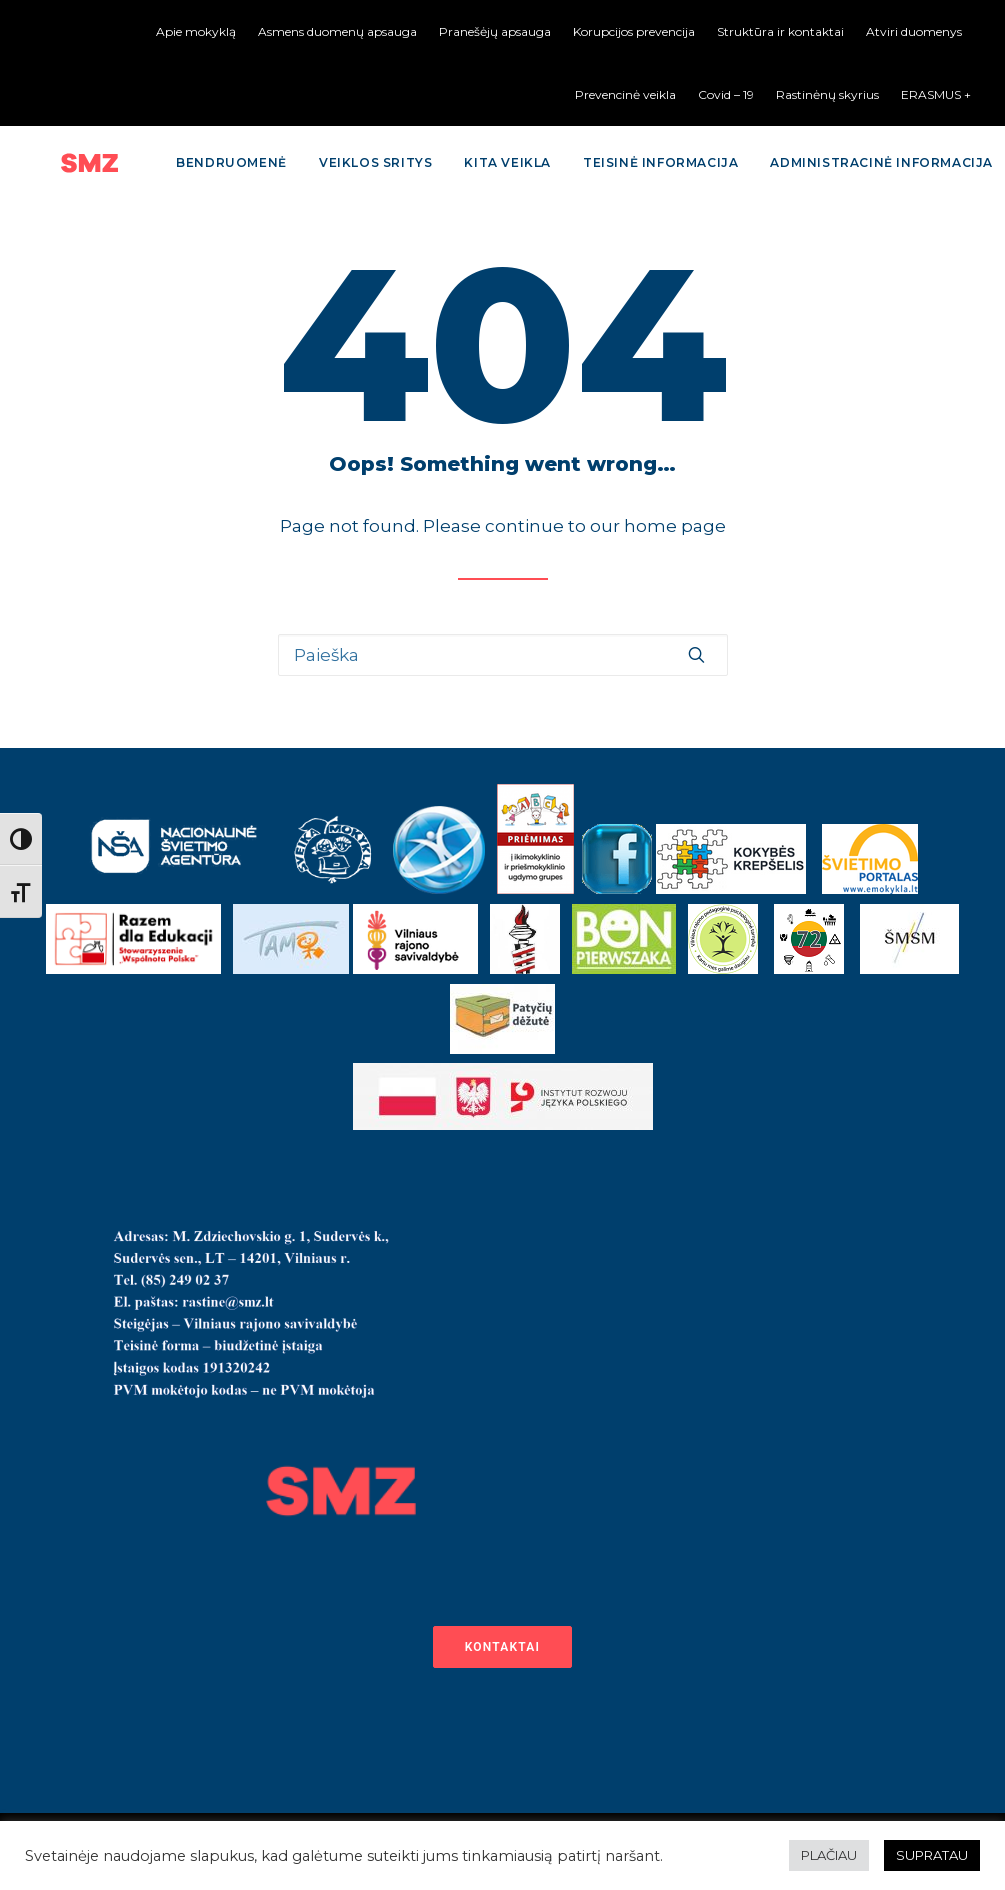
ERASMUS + (936, 94)
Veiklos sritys (336, 162)
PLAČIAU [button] (829, 1855)
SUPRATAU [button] (932, 1855)
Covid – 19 (726, 94)
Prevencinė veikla (625, 94)
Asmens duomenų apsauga (337, 31)
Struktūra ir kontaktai (780, 31)
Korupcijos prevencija (634, 31)
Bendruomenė (192, 162)
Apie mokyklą (196, 31)
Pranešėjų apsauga (495, 31)
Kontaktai (502, 1647)
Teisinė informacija (621, 162)
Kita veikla (468, 162)
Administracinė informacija (842, 162)
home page (675, 526)
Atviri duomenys (914, 31)
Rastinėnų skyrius (827, 94)
